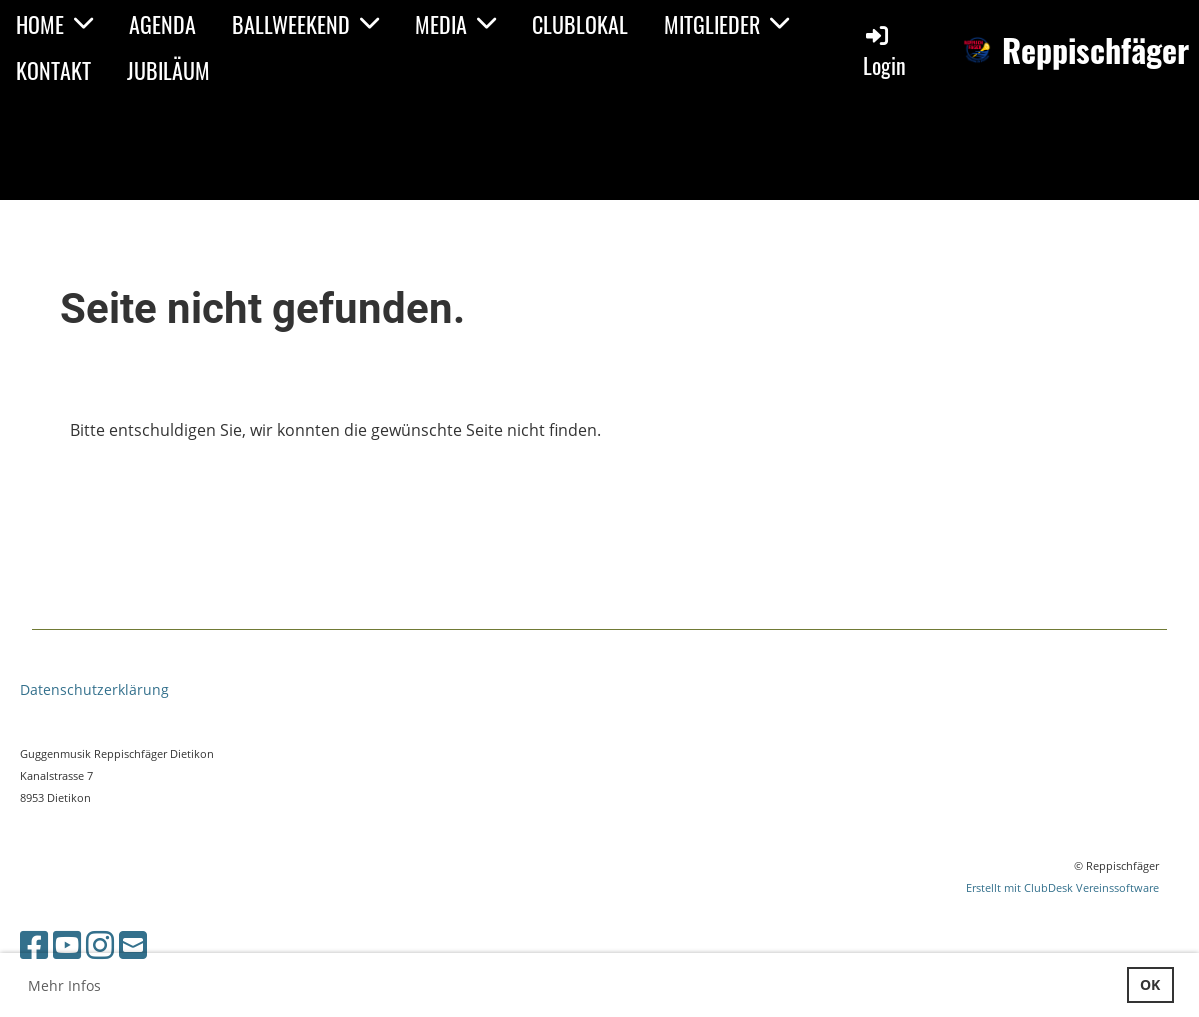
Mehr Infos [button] (64, 985)
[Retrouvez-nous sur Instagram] (100, 944)
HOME (54, 24)
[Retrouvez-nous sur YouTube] (67, 944)
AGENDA (162, 24)
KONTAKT (53, 70)
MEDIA (455, 24)
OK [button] (1150, 984)
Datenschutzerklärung (94, 689)
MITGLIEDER (726, 24)
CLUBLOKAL (580, 24)
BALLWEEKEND (305, 24)
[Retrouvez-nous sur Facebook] (34, 944)
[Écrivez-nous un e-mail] (133, 944)
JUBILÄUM (168, 70)
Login (884, 51)
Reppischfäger (1095, 50)
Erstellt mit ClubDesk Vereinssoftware (1062, 887)
